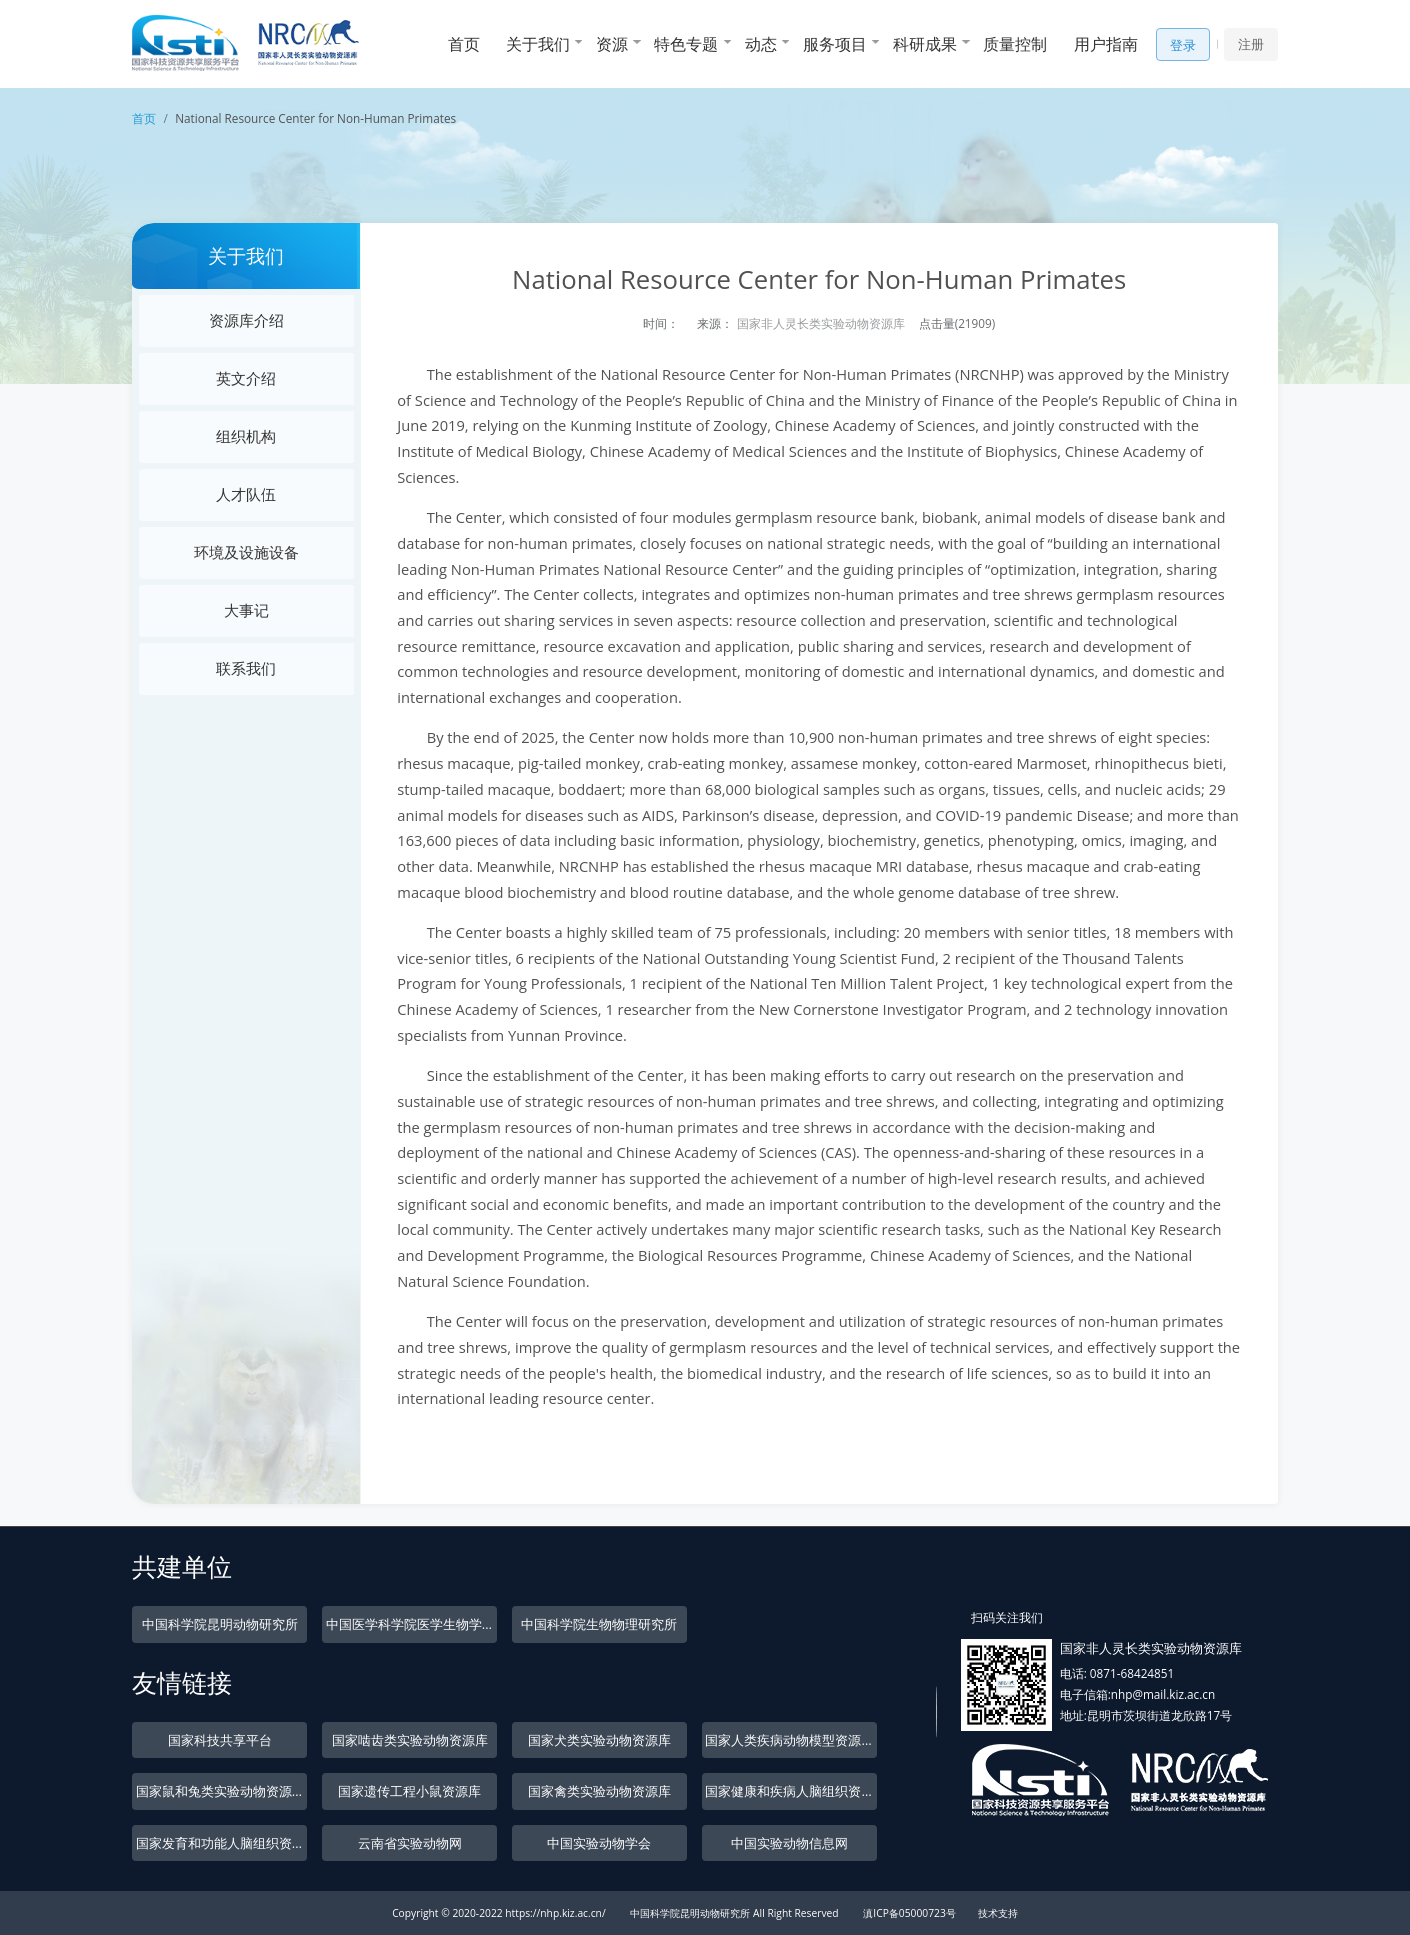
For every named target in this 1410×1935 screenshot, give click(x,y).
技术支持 (998, 1913)
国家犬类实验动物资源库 (599, 1740)
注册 (1251, 44)
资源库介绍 (246, 320)
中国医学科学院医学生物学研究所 (411, 1624)
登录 (1183, 45)
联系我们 (246, 668)
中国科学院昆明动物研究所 (220, 1624)
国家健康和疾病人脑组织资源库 (790, 1791)
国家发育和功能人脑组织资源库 (221, 1843)
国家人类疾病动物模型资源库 (789, 1740)
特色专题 (686, 44)
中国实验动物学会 (599, 1843)
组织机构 (246, 436)
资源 (612, 44)
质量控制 (1015, 44)
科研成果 (925, 44)
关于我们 (538, 44)
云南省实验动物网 (410, 1843)
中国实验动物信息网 (789, 1843)
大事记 (246, 610)
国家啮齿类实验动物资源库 (410, 1740)
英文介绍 (246, 378)
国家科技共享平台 (220, 1740)
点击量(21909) (957, 323)
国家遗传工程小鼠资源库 (409, 1791)
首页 (464, 44)
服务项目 (835, 44)
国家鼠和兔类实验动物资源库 (220, 1791)
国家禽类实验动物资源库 (599, 1791)
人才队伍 (246, 494)
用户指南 (1106, 44)
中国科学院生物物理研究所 (599, 1624)
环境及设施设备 (246, 552)
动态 (761, 44)
